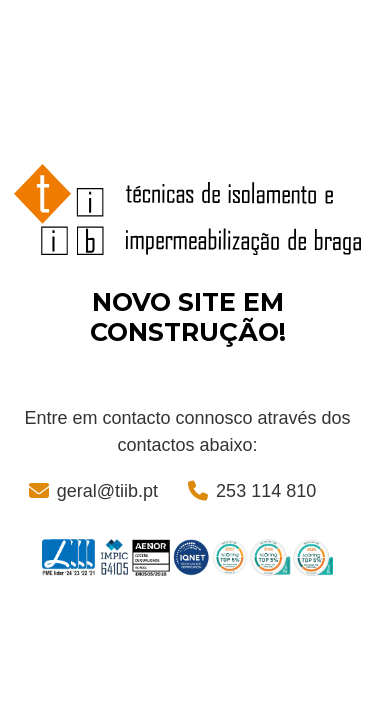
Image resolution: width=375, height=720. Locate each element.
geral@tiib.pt (107, 491)
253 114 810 (266, 491)
